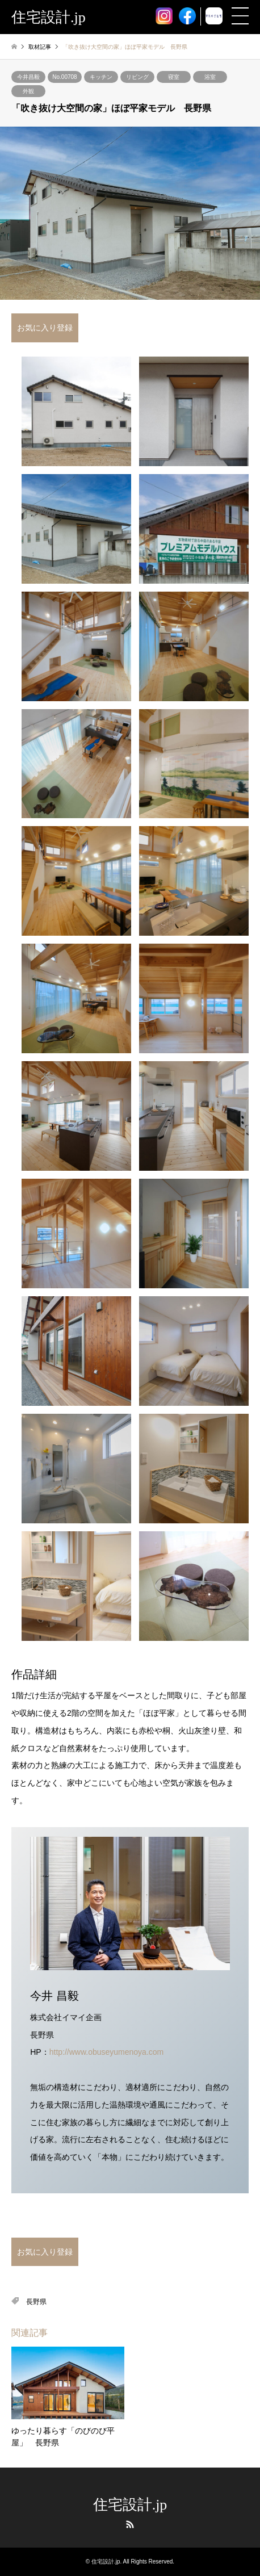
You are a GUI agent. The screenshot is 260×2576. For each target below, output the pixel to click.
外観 (28, 91)
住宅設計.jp (130, 2505)
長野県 (36, 2302)
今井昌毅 (28, 77)
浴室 (210, 77)
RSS (130, 2524)
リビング (137, 77)
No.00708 (64, 77)
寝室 (173, 77)
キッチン (101, 77)
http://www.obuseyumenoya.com (106, 2051)
